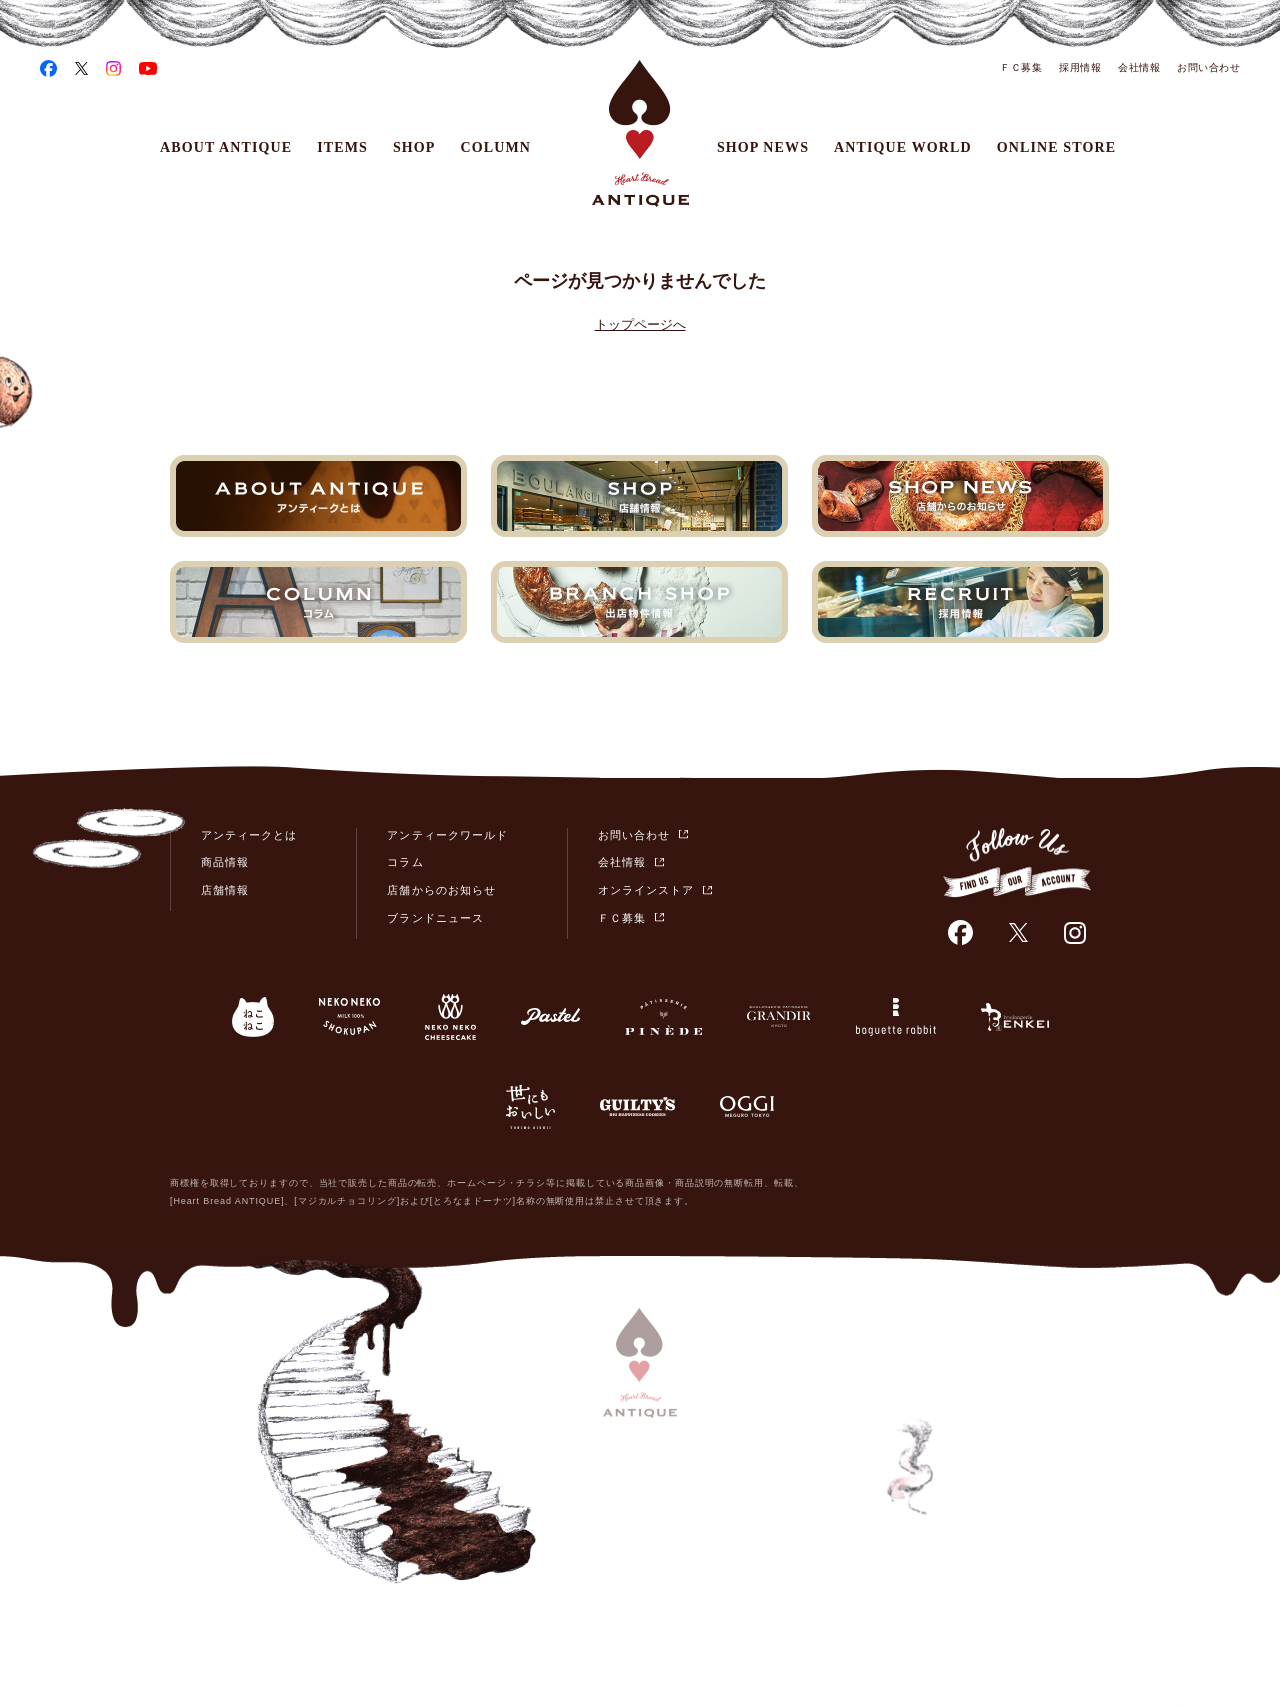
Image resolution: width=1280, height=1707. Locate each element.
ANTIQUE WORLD (903, 147)
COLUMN (496, 147)
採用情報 (1080, 67)
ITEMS (342, 147)
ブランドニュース (435, 918)
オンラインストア (646, 890)
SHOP (414, 147)
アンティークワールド (447, 835)
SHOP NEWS (763, 147)
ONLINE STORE (1056, 147)
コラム (405, 862)
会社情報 (1139, 67)
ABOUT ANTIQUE (226, 147)
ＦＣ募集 (1021, 67)
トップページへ (640, 324)
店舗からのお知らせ (441, 890)
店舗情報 (225, 890)
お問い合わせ (1208, 67)
